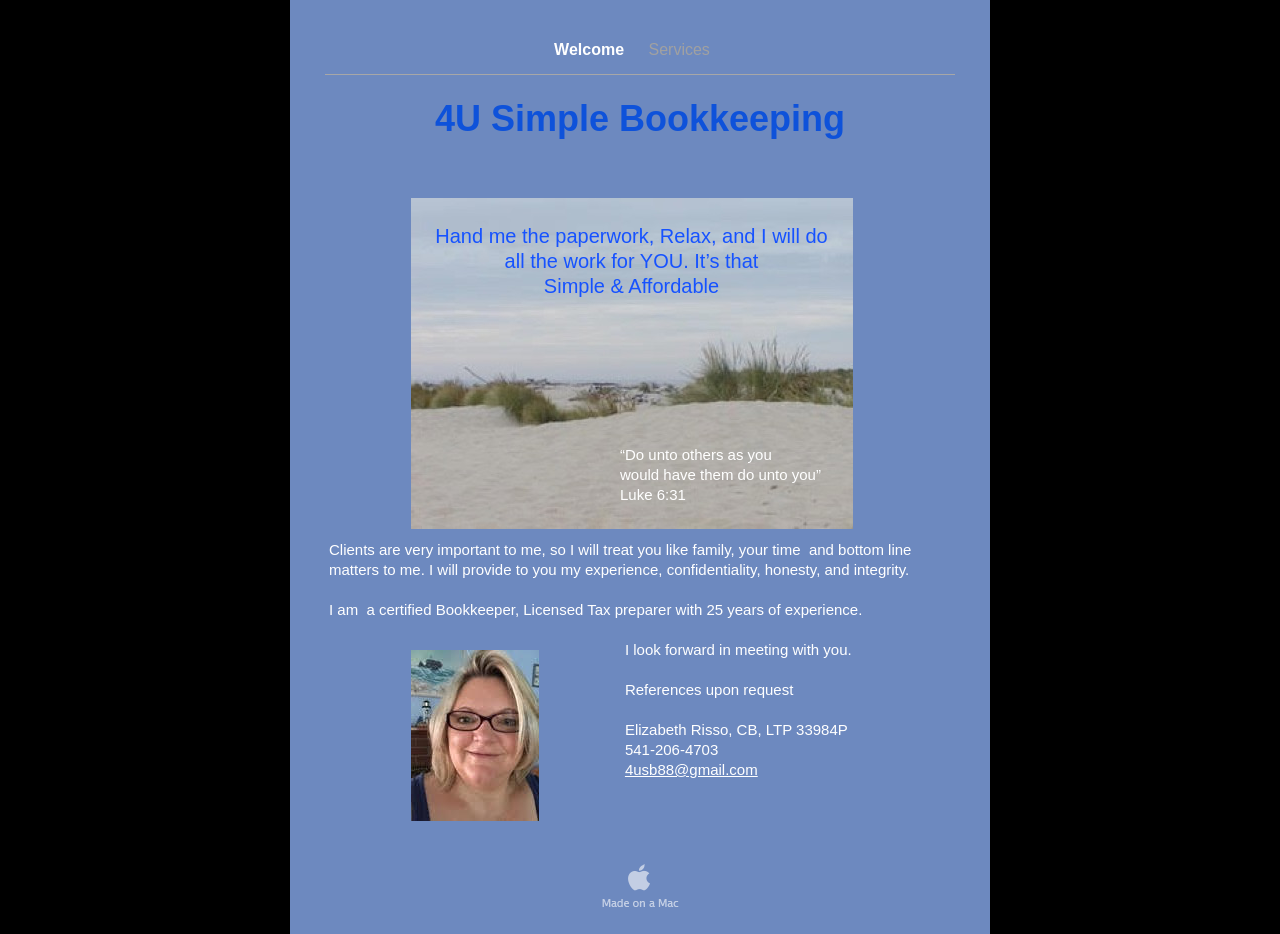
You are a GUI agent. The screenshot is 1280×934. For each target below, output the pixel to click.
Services (679, 49)
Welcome (591, 49)
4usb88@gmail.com (691, 769)
